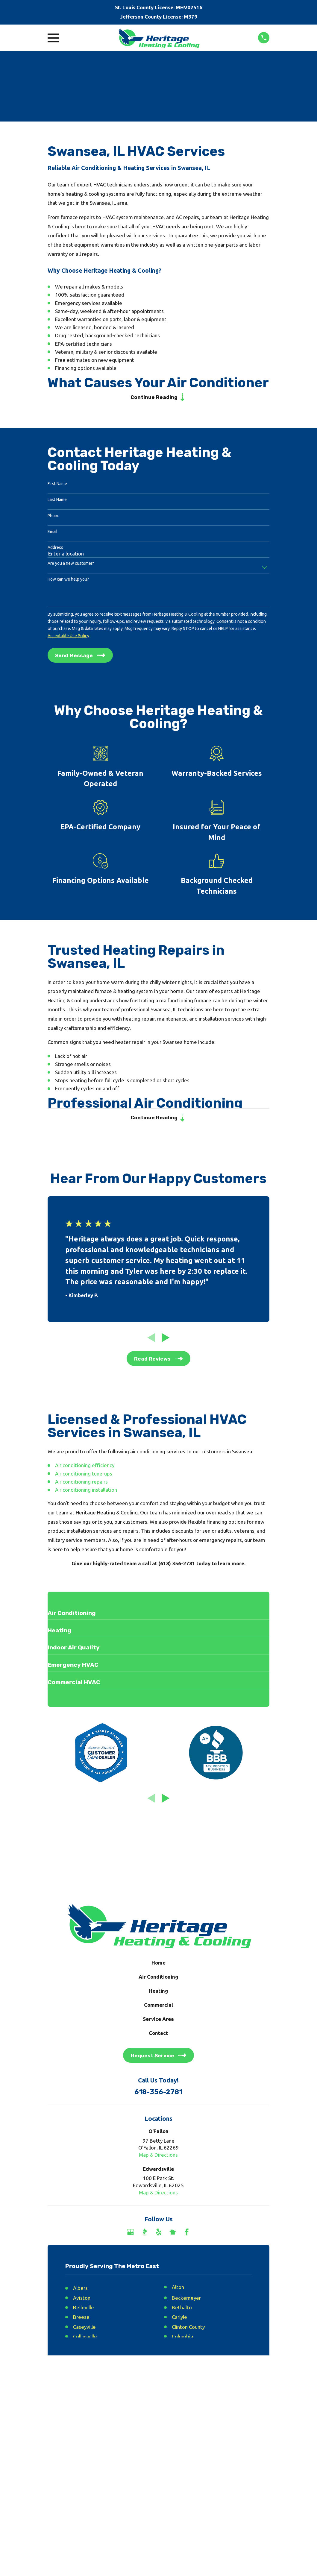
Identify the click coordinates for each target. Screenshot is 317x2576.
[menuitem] (56, 2435)
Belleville (83, 2310)
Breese (81, 2319)
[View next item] (165, 1340)
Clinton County (188, 2329)
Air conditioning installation (86, 1492)
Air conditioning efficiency (84, 1467)
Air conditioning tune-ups (83, 1476)
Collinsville (85, 2339)
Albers (80, 2290)
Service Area (158, 2021)
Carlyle (179, 2319)
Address (55, 548)
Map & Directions (158, 2157)
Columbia (182, 2339)
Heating (158, 1993)
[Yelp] (158, 2234)
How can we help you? (68, 580)
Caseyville (84, 2329)
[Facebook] (186, 2234)
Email (52, 532)
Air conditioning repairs (81, 1484)
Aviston (81, 2300)
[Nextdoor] (172, 2234)
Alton (178, 2289)
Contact (158, 2035)
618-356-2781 (158, 2094)
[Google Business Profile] (130, 2234)
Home (158, 1965)
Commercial (158, 2007)
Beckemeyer (186, 2300)
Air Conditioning (158, 1979)
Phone (54, 516)
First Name (57, 484)
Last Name (57, 500)
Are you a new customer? (71, 564)
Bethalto (182, 2310)
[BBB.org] (144, 2234)
